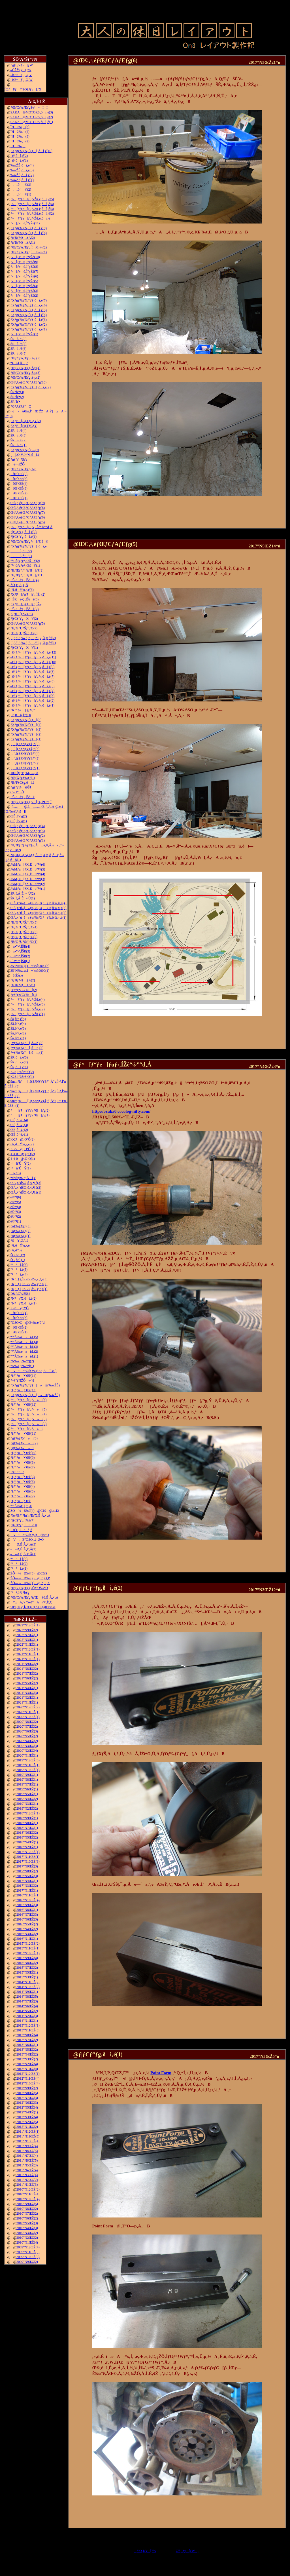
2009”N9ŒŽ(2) (27, 2262)
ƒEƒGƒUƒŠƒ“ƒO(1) (23, 942)
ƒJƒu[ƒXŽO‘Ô (21, 614)
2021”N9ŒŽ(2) (27, 1664)
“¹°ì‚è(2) (18, 1564)
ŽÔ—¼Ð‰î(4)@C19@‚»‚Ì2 (34, 1511)
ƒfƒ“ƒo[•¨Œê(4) (22, 1487)
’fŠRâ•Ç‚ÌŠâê (22, 797)
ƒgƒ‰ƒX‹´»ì (22, 1448)
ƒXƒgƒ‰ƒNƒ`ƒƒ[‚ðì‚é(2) (30, 387)
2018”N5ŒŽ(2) (27, 1837)
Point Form (160, 2073)
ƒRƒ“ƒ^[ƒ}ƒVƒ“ (23, 710)
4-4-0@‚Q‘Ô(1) (22, 1159)
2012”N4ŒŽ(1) (27, 2112)
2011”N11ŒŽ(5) (27, 2136)
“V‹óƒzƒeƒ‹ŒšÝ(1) (25, 566)
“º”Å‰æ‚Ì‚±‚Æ (21, 1506)
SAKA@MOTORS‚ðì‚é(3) (31, 112)
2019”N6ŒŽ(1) (27, 1789)
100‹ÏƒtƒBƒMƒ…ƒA (24, 773)
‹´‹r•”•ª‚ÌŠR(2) (20, 956)
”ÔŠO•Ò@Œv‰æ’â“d (27, 1323)
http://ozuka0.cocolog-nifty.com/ (121, 1111)
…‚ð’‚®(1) (20, 194)
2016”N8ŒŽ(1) (27, 1910)
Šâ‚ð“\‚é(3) (18, 1028)
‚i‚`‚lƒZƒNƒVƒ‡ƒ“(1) (25, 768)
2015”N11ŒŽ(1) (28, 1948)
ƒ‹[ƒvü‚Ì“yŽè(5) (24, 281)
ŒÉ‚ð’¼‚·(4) (19, 1120)
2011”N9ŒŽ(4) (27, 2146)
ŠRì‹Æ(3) (18, 435)
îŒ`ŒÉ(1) (18, 498)
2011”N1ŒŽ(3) (27, 2185)
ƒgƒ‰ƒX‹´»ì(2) (24, 1443)
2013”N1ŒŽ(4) (27, 2069)
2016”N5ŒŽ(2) (27, 1924)
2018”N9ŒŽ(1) (27, 1818)
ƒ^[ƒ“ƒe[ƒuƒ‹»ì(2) (28, 1424)
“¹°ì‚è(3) (18, 1559)
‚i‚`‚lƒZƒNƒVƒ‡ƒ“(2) (25, 763)
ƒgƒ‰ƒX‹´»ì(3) (24, 1438)
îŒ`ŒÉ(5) (18, 479)
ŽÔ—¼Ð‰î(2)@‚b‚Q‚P (30, 1578)
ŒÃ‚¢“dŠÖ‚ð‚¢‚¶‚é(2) (25, 1188)
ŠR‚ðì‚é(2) (19, 1062)
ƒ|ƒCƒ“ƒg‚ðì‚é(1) (23, 537)
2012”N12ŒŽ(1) (28, 2074)
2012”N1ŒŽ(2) (27, 2127)
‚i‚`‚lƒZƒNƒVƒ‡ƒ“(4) (25, 754)
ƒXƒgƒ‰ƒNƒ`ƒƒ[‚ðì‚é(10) (31, 151)
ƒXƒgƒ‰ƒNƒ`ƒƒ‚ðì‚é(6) (28, 305)
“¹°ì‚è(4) (18, 1274)
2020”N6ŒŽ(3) (27, 1731)
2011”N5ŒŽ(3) (27, 2165)
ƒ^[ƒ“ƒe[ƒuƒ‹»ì (26, 1429)
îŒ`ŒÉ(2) (18, 493)
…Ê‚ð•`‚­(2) (21, 551)
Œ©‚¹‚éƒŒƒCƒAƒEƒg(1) (27, 840)
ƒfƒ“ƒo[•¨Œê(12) (23, 1405)
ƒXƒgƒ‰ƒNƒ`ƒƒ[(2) (25, 734)
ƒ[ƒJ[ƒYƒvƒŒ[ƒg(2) (30, 1110)
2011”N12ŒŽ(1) (28, 2132)
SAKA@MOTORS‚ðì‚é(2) (31, 117)
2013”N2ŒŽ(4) (27, 2064)
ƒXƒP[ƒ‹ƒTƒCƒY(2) (25, 421)
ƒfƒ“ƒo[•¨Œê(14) (23, 1376)
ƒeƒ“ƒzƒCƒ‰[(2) (23, 990)
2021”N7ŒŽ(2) (27, 1673)
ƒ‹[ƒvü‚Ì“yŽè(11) (25, 223)
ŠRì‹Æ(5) (18, 353)
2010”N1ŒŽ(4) (27, 2242)
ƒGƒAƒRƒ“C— (23, 406)
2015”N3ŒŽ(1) (27, 1977)
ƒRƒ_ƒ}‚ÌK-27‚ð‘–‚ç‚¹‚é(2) (29, 1284)
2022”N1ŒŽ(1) (27, 1645)
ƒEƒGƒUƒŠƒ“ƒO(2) (23, 937)
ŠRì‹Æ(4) (18, 431)
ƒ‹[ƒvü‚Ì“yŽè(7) (24, 271)
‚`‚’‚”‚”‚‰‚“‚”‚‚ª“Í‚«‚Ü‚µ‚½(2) (33, 638)
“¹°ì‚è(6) (18, 1265)
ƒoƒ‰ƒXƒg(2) (20, 1231)
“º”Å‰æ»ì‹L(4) (24, 1342)
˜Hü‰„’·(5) (19, 127)
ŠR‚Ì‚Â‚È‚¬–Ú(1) (22, 898)
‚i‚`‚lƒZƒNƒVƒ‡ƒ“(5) (25, 749)
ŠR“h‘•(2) (17, 397)
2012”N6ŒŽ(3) (27, 2103)
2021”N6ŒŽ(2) (27, 1678)
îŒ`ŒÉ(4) (18, 484)
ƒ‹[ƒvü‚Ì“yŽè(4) (24, 286)
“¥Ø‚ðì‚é (19, 363)
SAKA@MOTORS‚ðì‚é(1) (31, 122)
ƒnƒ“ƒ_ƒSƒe (18, 459)
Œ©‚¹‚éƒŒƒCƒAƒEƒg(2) (27, 836)
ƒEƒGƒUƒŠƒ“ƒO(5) (23, 922)
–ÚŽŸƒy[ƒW (20, 70)
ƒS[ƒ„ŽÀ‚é (19, 1241)
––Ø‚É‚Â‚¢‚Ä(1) (23, 1554)
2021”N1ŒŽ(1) (27, 1702)
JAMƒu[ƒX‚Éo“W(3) (27, 879)
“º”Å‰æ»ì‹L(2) (24, 1352)
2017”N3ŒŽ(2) (27, 1886)
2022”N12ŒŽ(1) (28, 1625)
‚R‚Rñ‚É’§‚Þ (20, 715)
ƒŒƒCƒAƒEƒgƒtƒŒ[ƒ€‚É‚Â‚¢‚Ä (34, 1597)
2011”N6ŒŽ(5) (27, 2160)
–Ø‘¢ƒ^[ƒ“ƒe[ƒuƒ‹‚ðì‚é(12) (33, 652)
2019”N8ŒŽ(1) (27, 1780)
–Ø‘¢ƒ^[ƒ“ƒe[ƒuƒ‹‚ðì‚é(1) (32, 705)
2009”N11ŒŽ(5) (28, 2252)
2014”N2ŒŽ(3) (27, 2016)
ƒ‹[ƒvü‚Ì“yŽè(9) (24, 262)
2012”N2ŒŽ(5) (27, 2122)
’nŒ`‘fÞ (17, 1472)
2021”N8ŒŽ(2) (27, 1669)
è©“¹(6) (15, 1197)
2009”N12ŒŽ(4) (28, 2247)
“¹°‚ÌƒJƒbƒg (19, 1593)
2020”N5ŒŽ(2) (27, 1736)
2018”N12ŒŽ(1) (28, 1813)
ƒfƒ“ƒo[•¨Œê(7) (22, 1467)
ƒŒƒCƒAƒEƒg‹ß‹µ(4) (25, 368)
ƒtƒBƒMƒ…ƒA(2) (22, 238)
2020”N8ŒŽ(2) (27, 1722)
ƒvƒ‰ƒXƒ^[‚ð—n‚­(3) (26, 1043)
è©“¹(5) (15, 1202)
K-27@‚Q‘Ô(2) (22, 1139)
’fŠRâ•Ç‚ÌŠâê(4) (24, 580)
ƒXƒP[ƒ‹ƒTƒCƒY (23, 426)
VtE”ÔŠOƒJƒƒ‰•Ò (29, 1535)
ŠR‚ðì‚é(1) (19, 1067)
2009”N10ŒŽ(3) (28, 2257)
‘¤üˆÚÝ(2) (20, 1163)
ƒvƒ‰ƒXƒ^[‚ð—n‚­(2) (26, 1048)
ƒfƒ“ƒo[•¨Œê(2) (22, 1496)
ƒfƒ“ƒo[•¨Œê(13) (23, 1390)
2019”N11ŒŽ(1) (28, 1765)
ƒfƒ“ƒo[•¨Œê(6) (22, 1477)
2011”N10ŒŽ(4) (28, 2141)
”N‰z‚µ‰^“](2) (22, 1361)
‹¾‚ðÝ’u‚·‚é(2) (22, 1144)
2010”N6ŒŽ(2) (27, 2218)
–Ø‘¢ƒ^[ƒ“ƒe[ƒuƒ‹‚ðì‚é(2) (32, 701)
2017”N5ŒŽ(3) (27, 1876)
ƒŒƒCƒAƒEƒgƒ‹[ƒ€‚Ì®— (32, 541)
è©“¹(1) (15, 1221)
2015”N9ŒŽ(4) (27, 1958)
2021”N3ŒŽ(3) (27, 1693)
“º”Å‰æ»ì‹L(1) (24, 1356)
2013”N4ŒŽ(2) (27, 2054)
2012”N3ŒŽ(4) (27, 2117)
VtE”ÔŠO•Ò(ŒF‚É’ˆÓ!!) (33, 1371)
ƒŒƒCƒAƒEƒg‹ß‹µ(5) (25, 358)
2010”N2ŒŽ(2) (27, 2238)
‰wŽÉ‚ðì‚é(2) (22, 175)
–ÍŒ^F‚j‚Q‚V (21, 75)
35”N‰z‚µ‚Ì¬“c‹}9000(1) (29, 971)
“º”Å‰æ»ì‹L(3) (24, 1347)
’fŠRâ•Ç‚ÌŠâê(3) (24, 599)
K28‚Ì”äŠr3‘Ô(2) (22, 1072)
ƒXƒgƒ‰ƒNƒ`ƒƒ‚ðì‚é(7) (28, 300)
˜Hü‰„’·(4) (19, 132)
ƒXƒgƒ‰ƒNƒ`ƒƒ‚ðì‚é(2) (28, 324)
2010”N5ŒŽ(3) (27, 2223)
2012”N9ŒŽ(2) (27, 2088)
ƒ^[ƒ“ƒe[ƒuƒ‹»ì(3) (28, 1419)
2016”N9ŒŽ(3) (27, 1905)
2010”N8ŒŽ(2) (27, 2209)
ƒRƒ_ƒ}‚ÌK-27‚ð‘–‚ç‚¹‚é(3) (29, 1279)
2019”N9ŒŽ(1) (27, 1775)
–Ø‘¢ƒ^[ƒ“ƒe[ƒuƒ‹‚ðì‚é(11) (33, 657)
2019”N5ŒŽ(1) (27, 1794)
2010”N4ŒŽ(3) (27, 2228)
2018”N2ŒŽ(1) (27, 1847)
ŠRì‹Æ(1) (18, 445)
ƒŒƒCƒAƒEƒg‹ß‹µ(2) (25, 378)
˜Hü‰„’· (17, 146)
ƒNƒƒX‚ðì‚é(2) (23, 1298)
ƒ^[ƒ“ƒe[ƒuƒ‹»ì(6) (28, 1400)
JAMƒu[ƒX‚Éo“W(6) (27, 865)
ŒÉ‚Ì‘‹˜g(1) (18, 821)
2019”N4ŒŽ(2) (27, 1799)
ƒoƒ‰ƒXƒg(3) (20, 1226)
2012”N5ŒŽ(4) (27, 2107)
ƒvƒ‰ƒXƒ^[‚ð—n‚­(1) (26, 1053)
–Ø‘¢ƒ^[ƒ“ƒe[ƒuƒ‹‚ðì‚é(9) (32, 667)
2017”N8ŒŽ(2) (27, 1871)
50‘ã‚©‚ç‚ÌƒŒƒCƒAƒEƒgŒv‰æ (33, 1607)
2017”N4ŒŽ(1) (27, 1881)
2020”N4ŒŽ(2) (27, 1741)
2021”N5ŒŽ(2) (27, 1683)
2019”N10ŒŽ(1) (28, 1770)
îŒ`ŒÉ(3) (18, 488)
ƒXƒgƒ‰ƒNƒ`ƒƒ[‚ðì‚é (28, 546)
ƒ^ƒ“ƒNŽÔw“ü (22, 1380)
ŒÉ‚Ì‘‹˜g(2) (18, 816)
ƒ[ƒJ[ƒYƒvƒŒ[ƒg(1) (30, 1115)
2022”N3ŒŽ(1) (27, 1640)
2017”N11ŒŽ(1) (28, 1857)
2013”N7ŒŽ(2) (27, 2040)
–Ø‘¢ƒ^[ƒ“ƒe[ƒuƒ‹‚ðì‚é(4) (32, 691)
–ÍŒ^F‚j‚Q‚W (21, 80)
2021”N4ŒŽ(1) (27, 1688)
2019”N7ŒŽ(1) (27, 1784)
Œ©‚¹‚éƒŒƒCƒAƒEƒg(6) (27, 517)
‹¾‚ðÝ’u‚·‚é (20, 1245)
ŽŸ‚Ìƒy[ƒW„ (187, 2551)
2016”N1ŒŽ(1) (27, 1939)
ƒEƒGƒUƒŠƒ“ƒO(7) (23, 628)
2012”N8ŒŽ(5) (27, 2093)
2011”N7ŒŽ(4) (27, 2156)
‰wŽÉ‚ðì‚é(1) (22, 180)
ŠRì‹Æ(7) (18, 344)
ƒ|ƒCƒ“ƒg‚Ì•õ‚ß (23, 1525)
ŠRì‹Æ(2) (18, 440)
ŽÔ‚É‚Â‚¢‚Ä (19, 585)
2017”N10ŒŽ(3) (28, 1862)
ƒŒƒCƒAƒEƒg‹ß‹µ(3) (25, 373)
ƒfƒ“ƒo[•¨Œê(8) (22, 1462)
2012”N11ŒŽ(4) (28, 2078)
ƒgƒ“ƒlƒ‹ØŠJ (20, 787)
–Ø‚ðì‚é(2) (19, 156)
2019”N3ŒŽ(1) (27, 1804)
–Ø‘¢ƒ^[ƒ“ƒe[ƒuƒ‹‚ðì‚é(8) (32, 672)
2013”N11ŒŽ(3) (28, 2030)
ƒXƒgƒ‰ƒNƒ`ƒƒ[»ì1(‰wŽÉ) (35, 1395)
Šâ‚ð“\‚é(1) (18, 1038)
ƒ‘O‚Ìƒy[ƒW (145, 2551)
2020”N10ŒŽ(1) (28, 1717)
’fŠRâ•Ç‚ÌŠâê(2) (24, 609)
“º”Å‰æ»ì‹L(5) (24, 1337)
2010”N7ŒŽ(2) (27, 2213)
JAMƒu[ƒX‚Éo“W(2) (27, 884)
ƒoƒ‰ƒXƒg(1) (20, 1236)
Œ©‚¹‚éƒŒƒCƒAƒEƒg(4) (27, 826)
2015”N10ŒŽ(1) (28, 1953)
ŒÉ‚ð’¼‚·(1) (19, 1135)
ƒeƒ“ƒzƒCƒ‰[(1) (23, 995)
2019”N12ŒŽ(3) (28, 1760)
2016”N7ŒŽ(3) (27, 1915)
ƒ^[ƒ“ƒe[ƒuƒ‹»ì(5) (28, 1409)
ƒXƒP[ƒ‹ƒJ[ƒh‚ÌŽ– (25, 604)
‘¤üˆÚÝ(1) (20, 1168)
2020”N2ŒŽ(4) (27, 1751)
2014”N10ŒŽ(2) (28, 1987)
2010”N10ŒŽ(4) (28, 2199)
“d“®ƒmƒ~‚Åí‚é (23, 1178)
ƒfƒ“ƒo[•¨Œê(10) (23, 1453)
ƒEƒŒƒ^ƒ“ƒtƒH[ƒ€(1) (27, 575)
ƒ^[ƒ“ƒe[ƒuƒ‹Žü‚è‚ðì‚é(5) (32, 199)
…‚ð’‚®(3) (20, 185)
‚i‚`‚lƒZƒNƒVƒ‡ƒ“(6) (25, 744)
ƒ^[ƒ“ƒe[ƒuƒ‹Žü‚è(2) (27, 1009)
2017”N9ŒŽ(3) (27, 1866)
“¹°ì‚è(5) (18, 1270)
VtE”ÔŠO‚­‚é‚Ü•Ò (27, 1540)
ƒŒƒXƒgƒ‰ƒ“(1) (22, 778)
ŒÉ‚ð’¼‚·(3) (19, 1125)
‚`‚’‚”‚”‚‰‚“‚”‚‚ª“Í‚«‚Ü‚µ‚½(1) (33, 643)
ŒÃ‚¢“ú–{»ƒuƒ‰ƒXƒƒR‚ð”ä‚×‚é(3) (38, 908)
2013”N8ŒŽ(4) (27, 2035)
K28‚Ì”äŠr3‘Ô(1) (22, 1077)
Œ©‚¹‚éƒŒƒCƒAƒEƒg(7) (27, 513)
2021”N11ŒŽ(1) (28, 1654)
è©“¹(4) (15, 1207)
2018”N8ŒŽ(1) (27, 1823)
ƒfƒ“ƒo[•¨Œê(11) (23, 1433)
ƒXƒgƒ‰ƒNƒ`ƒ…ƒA (24, 450)
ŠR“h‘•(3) (17, 392)
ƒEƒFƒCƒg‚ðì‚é (22, 783)
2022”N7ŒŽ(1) (27, 1635)
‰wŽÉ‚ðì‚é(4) (22, 165)
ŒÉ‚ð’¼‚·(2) (19, 1130)
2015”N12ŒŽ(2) (28, 1943)
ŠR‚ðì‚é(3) (19, 1057)
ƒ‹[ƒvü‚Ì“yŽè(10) (25, 257)
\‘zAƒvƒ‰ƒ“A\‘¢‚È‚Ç (31, 1602)
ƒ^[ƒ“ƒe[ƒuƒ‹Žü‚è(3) (27, 1004)
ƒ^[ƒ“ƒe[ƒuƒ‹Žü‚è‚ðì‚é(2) (32, 214)
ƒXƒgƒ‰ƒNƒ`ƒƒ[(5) (25, 720)
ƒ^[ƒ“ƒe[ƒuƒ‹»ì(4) (28, 1414)
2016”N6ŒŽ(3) (27, 1919)
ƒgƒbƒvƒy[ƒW (21, 65)
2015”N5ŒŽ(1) (27, 1972)
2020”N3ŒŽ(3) (27, 1746)
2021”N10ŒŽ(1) (28, 1659)
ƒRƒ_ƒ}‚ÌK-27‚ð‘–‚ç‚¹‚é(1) (29, 1289)
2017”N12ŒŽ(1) (28, 1852)
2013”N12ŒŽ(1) (28, 2025)
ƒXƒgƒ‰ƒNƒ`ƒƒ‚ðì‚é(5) (28, 310)
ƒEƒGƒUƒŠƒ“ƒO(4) (23, 927)
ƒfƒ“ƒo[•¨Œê (20, 1501)
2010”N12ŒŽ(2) (28, 2189)
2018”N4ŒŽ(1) (27, 1842)
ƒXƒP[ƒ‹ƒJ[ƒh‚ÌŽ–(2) (27, 594)
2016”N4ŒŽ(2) (27, 1929)
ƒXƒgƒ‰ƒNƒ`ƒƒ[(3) (25, 730)
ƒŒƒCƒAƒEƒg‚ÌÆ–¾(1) (28, 252)
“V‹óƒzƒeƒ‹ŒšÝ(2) (25, 561)
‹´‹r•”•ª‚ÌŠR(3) (20, 951)
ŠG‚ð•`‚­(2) (17, 1255)
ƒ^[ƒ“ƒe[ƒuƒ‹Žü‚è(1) (27, 1014)
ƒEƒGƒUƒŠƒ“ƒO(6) (23, 633)
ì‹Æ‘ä (15, 1173)
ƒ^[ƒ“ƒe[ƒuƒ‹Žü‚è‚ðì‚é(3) (32, 209)
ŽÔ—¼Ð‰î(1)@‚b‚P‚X (30, 1583)
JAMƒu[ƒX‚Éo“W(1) (27, 889)
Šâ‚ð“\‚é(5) (18, 1019)
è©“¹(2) (15, 1217)
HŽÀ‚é (16, 975)
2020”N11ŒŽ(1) (28, 1712)
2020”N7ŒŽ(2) (27, 1726)
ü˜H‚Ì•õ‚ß (21, 1530)
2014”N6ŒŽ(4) (27, 2006)
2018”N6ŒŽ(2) (27, 1833)
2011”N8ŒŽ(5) (27, 2151)
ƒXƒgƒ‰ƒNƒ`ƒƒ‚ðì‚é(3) (28, 320)
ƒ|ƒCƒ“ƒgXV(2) (24, 619)
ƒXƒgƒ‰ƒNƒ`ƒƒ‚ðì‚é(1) (28, 329)
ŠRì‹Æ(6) (18, 349)
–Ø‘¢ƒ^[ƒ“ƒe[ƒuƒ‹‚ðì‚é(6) (32, 681)
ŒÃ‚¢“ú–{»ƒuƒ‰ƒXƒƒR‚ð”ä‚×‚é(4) (38, 903)
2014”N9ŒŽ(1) (27, 1992)
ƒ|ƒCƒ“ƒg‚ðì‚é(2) (23, 532)
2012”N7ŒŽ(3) (27, 2098)
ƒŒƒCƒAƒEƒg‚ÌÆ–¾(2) (28, 247)
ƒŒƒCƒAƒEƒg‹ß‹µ (23, 469)
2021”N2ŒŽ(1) (27, 1698)
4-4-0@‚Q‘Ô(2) (22, 1154)
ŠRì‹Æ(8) (18, 339)
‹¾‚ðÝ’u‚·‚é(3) (22, 590)
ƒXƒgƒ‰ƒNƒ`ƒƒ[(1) (25, 739)
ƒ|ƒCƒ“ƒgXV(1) (24, 648)
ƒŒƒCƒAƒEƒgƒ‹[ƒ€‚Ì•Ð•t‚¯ (31, 802)
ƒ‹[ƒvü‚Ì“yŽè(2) (24, 296)
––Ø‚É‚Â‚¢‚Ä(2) (23, 1549)
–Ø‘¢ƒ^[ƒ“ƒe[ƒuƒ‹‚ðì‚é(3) (32, 696)
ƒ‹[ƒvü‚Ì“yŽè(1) (24, 334)
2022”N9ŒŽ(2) (27, 1630)
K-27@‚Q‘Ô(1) (22, 1149)
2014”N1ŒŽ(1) (27, 2021)
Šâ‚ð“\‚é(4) (18, 1024)
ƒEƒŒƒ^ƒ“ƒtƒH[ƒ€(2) (27, 570)
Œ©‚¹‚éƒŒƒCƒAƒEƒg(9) (27, 503)
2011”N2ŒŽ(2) (27, 2180)
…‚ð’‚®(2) (20, 189)
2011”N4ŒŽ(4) (27, 2170)
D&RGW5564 (20, 1294)
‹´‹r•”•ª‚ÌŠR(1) (20, 961)
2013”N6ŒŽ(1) (27, 2045)
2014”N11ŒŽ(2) (28, 1982)
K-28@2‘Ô (19, 1308)
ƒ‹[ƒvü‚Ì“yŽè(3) (24, 291)
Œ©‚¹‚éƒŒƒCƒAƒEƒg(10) (28, 382)
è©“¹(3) (15, 1212)
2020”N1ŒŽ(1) (27, 1755)
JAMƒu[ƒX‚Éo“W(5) (27, 869)
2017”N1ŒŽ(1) (27, 1890)
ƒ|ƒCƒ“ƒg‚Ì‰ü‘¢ (22, 1520)
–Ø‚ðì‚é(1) (19, 161)
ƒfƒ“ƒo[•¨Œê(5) (22, 1482)
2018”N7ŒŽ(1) (27, 1828)
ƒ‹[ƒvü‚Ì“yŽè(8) (24, 267)
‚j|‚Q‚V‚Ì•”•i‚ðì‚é (25, 455)
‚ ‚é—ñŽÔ (17, 464)
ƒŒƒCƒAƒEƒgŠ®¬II (29, 107)
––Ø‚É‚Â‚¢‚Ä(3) (23, 1544)
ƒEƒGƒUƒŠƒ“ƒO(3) (23, 932)
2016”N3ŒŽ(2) (27, 1934)
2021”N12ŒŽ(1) (28, 1649)
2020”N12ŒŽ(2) (28, 1707)
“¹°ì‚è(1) (18, 1569)
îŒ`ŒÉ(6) (18, 474)
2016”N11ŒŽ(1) (28, 1895)
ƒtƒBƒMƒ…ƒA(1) (22, 242)
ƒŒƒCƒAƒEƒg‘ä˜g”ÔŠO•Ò (29, 1588)
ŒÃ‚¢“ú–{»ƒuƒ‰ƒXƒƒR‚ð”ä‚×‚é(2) (38, 913)
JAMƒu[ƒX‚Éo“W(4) (27, 874)
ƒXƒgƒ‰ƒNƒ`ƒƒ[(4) (25, 725)
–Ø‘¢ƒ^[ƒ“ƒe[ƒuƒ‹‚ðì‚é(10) (33, 662)
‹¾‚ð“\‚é (16, 1250)
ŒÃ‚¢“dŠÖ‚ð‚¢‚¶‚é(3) (25, 1183)
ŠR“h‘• (15, 402)
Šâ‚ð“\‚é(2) (18, 1033)
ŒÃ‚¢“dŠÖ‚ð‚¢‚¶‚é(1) (25, 1192)
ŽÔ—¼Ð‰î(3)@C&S (28, 1573)
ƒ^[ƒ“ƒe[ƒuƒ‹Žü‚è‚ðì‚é (30, 218)
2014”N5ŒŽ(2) (27, 2011)
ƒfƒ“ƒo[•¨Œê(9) (22, 1458)
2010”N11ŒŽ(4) (28, 2194)
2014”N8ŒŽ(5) (27, 1997)
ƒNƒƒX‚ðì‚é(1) (23, 1303)
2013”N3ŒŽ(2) (27, 2059)
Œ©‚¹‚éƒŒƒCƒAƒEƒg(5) (27, 522)
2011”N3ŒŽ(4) (27, 2175)
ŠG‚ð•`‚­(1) (17, 1260)
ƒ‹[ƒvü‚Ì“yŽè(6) (24, 276)
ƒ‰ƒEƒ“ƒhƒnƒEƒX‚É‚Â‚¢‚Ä (30, 1515)
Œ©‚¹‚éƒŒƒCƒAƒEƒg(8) (27, 508)
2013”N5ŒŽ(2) (27, 2050)
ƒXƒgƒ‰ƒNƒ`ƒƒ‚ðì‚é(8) (28, 233)
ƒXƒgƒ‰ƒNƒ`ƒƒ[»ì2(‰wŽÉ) (35, 1385)
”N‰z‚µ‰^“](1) (22, 1366)
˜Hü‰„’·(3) (19, 136)
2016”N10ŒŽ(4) (28, 1900)
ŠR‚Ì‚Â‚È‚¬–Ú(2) (22, 893)
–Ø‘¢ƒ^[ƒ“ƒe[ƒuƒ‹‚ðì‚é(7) (32, 676)
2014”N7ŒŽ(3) (27, 2001)
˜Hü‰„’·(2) (19, 141)
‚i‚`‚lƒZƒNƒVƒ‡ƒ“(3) (25, 758)
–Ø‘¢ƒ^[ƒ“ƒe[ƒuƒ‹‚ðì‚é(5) (32, 686)
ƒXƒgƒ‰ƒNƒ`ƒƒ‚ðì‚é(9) (28, 228)
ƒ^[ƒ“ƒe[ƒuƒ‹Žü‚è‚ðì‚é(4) (32, 204)
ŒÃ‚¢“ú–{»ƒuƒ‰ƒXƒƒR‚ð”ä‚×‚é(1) (38, 918)
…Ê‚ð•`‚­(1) (21, 556)
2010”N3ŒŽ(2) (27, 2233)
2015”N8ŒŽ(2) (27, 1963)
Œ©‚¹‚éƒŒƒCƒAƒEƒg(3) (27, 831)
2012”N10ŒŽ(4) (28, 2083)
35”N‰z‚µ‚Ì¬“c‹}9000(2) (29, 966)
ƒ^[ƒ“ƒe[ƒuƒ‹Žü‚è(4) (27, 1000)
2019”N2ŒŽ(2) (27, 1808)
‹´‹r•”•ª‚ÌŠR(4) (20, 946)
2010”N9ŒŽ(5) (27, 2204)
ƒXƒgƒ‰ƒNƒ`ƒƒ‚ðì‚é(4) (28, 315)
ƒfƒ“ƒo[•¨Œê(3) (22, 1491)
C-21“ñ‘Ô (17, 792)
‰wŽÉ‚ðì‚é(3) (22, 170)
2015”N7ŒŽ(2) (27, 1968)
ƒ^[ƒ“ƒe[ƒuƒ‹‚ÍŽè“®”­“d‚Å (31, 527)
